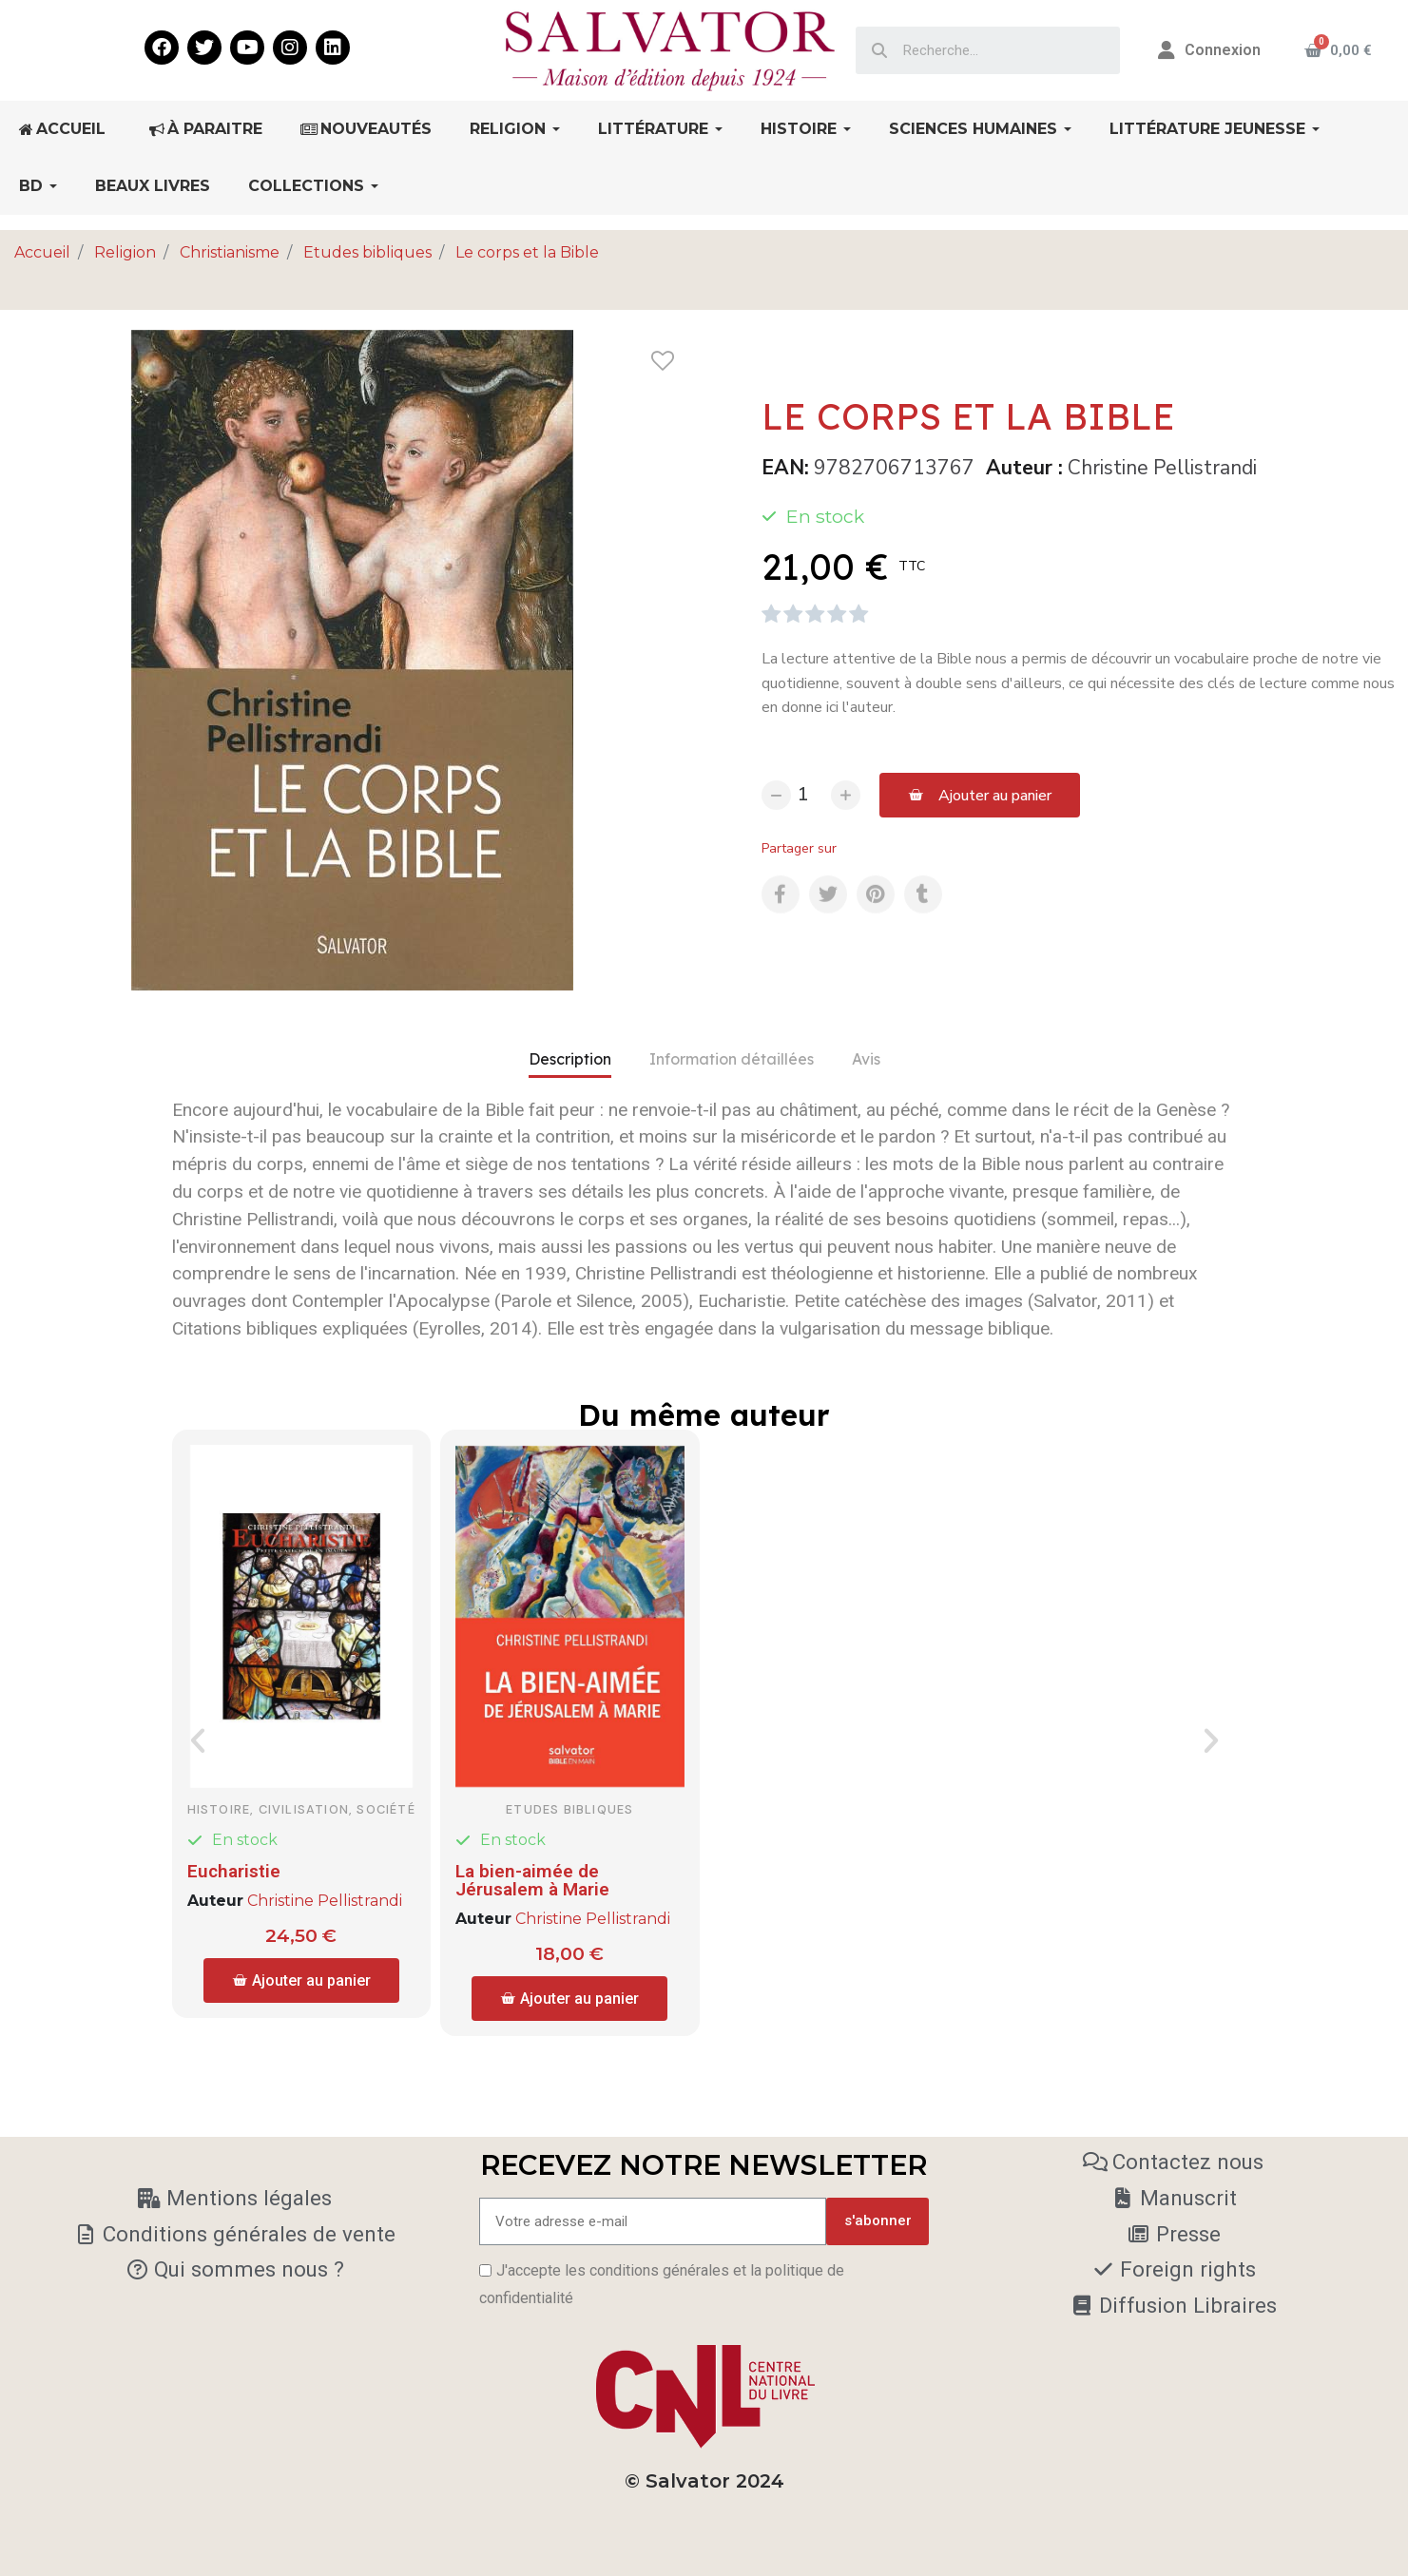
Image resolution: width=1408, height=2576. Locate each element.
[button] (979, 795)
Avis (866, 1058)
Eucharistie (233, 1871)
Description (570, 1058)
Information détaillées (731, 1058)
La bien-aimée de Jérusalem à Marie (532, 1880)
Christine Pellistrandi (1162, 467)
